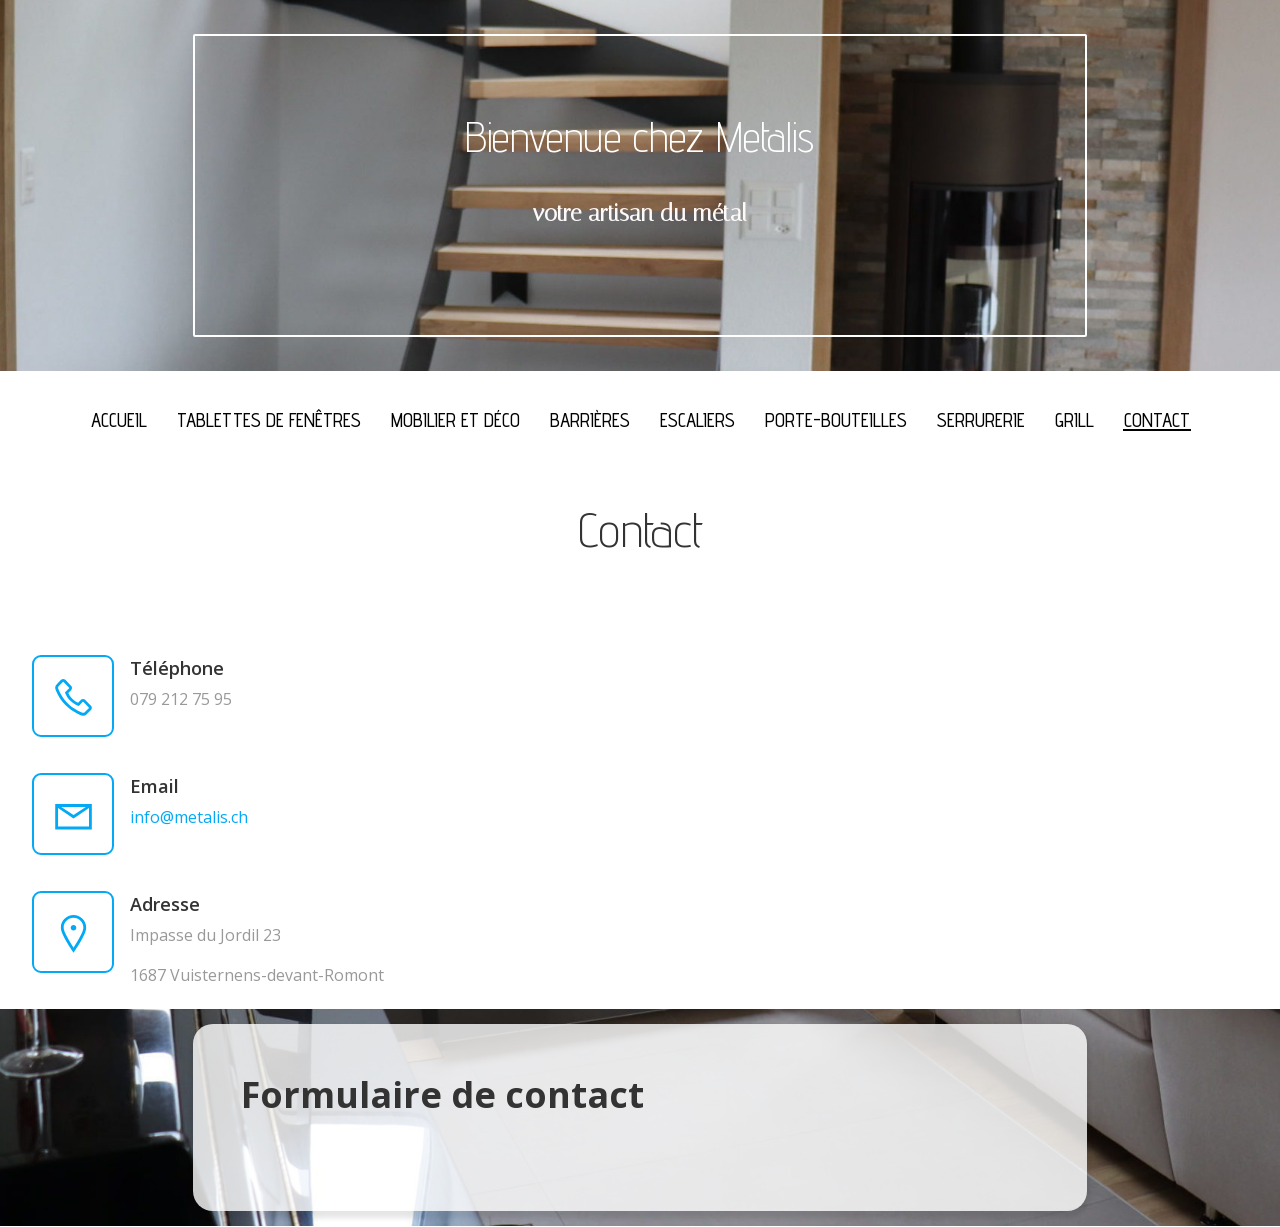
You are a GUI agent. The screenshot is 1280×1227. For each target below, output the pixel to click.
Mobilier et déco (455, 420)
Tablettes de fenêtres (269, 420)
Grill (1074, 420)
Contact (1157, 420)
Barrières (590, 420)
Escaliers (697, 420)
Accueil (119, 420)
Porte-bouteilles (836, 420)
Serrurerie (981, 420)
